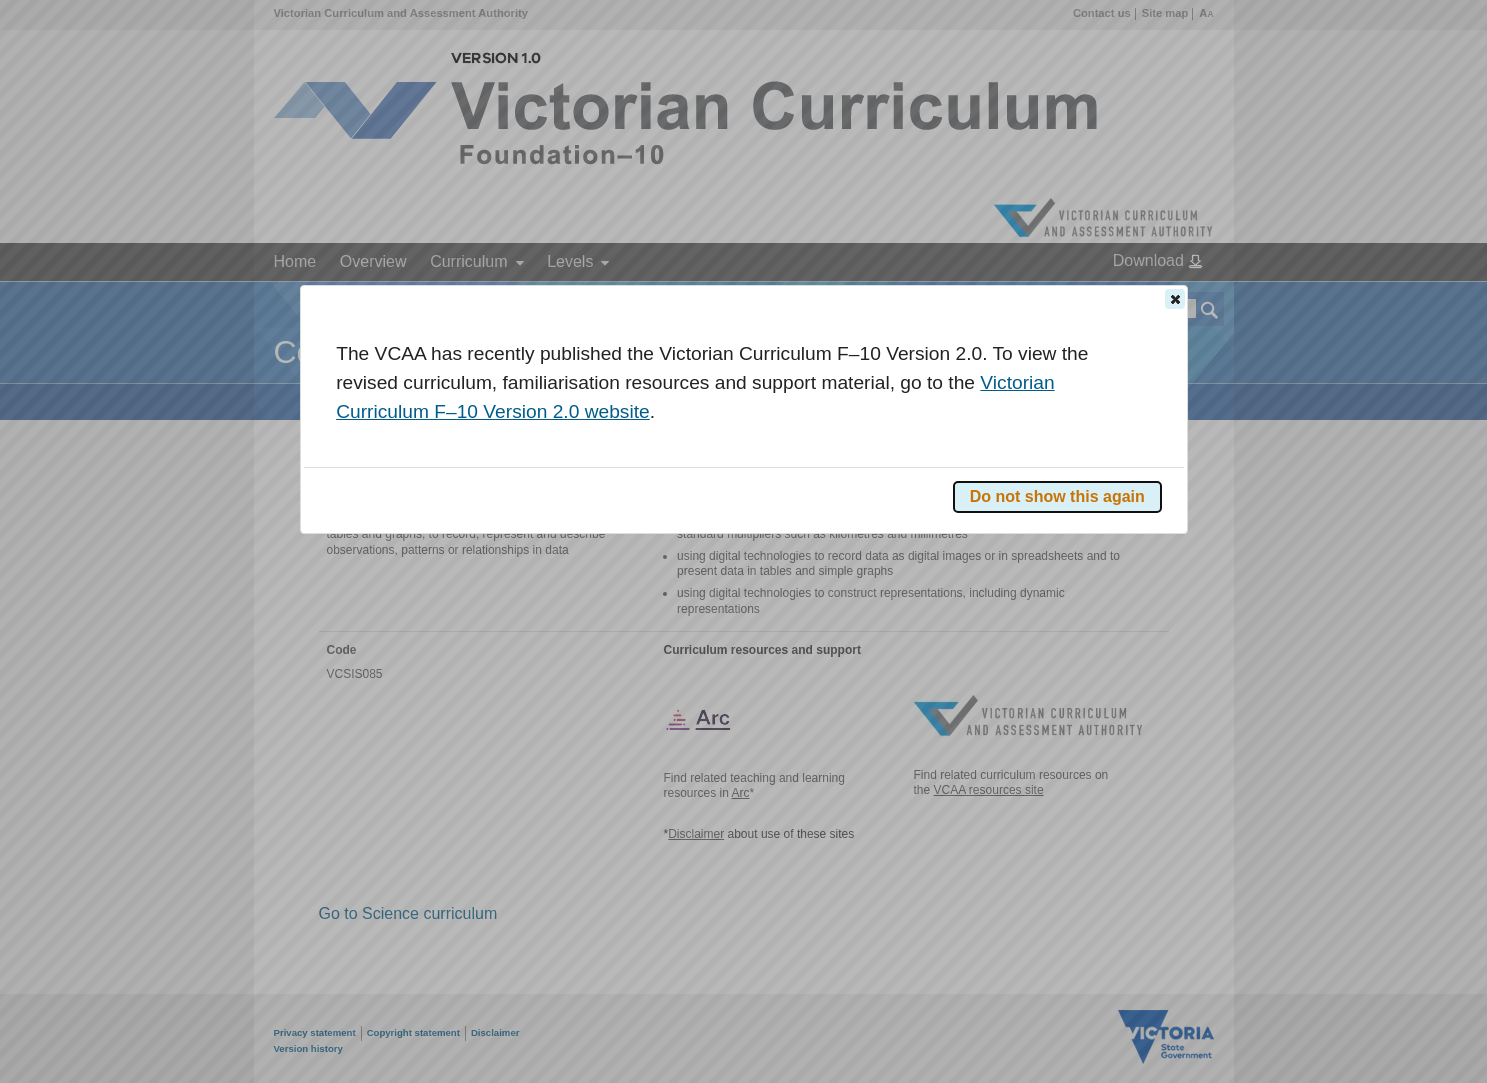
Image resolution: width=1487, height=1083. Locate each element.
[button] (1175, 299)
